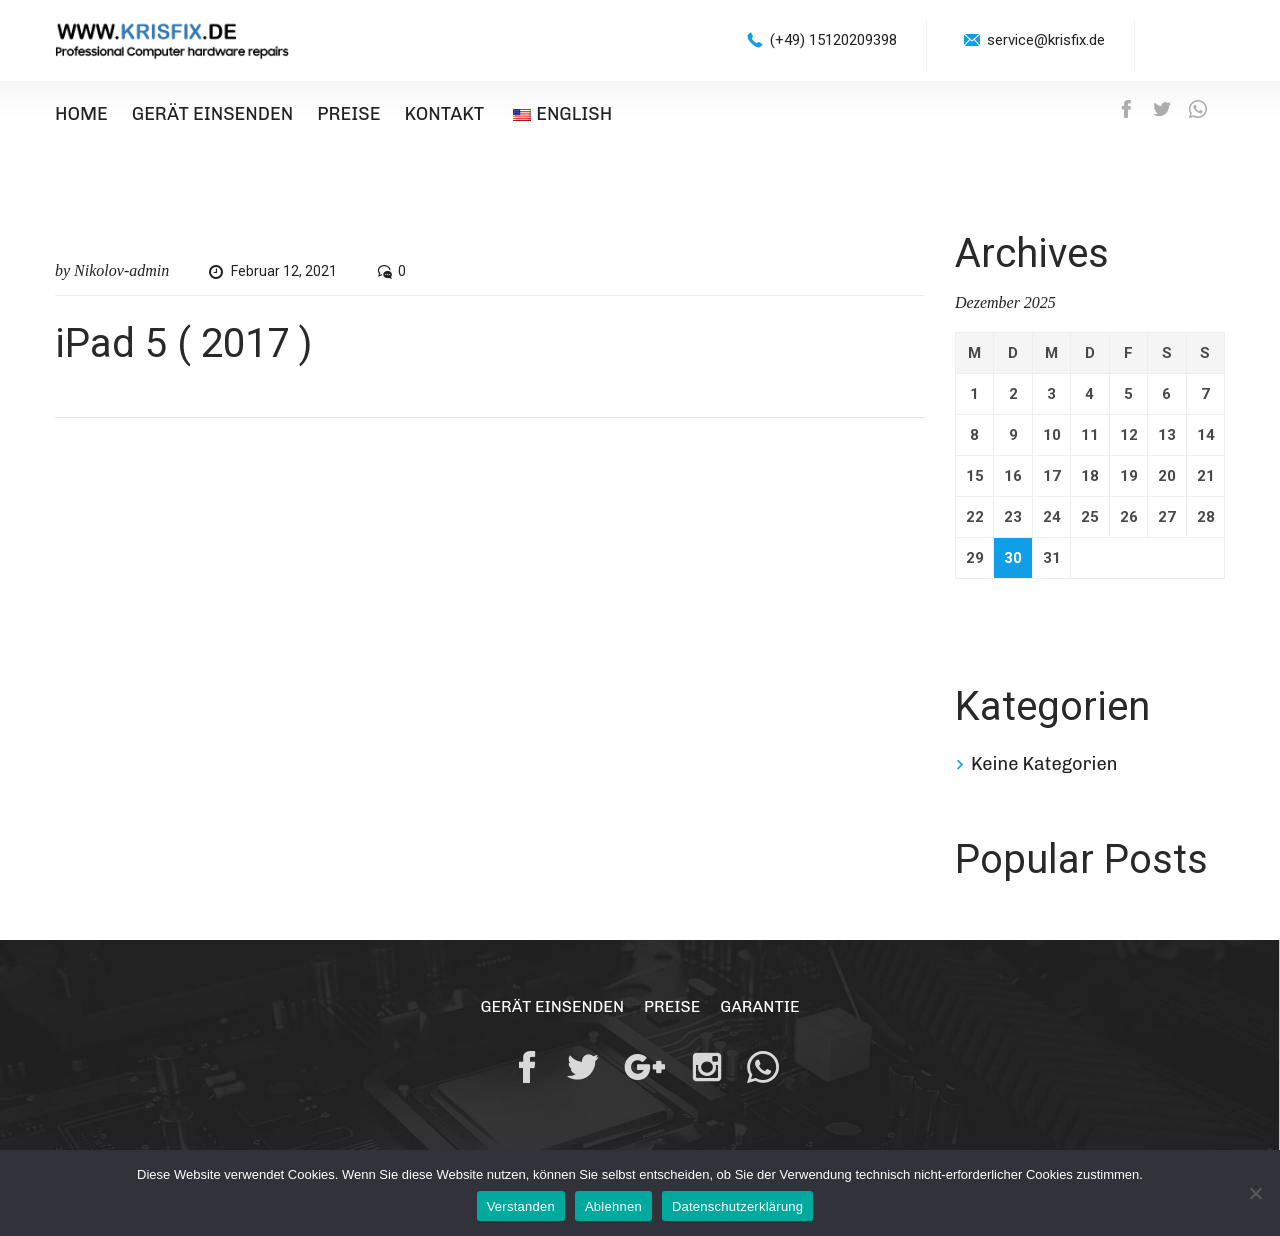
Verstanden (521, 1206)
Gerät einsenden (212, 114)
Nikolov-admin (121, 270)
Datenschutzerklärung (737, 1206)
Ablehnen (613, 1206)
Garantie (759, 1006)
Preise (348, 114)
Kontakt (444, 114)
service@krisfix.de (1046, 40)
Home (81, 114)
